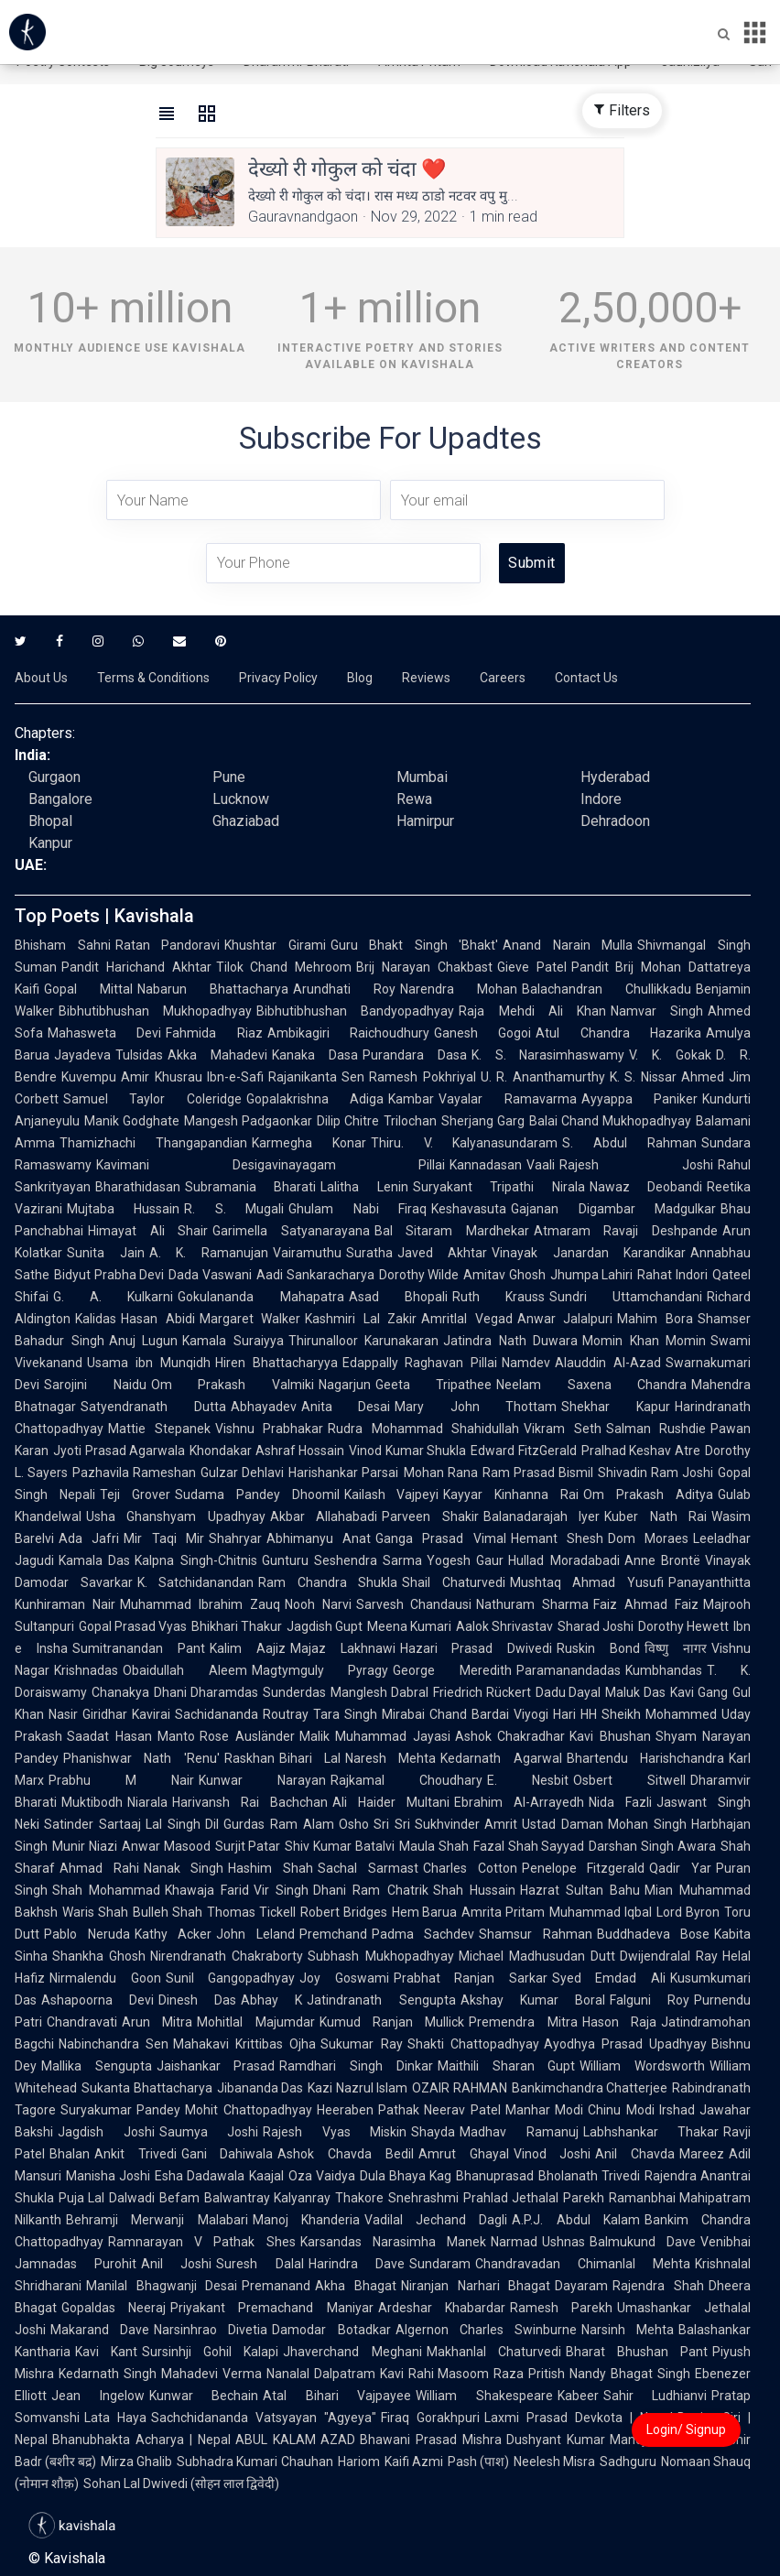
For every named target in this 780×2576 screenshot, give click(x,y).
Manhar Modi (544, 2110)
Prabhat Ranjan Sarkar (470, 1978)
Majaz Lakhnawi (342, 1648)
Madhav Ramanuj (519, 2132)
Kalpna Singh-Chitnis (195, 1560)
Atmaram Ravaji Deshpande (626, 1230)
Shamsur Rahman (535, 1934)
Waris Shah (95, 1912)
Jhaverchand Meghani (352, 2351)
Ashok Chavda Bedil (345, 2154)
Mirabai (403, 1714)
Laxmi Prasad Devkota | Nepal (578, 2417)
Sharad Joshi (596, 1626)
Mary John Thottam (476, 1406)
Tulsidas (139, 1055)
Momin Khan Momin (644, 1340)
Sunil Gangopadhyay (231, 1978)
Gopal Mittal (88, 989)
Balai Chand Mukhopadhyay (610, 1121)
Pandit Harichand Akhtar (136, 967)
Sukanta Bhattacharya (146, 2088)
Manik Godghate (131, 1121)
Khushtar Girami (275, 945)
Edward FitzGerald (524, 1450)
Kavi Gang (699, 1692)
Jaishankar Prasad (216, 2066)
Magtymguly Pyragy (320, 1670)
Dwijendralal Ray (669, 1956)
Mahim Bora (655, 1318)
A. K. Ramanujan (208, 1252)
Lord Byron (688, 1912)
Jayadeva (82, 1055)
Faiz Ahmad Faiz (646, 1604)
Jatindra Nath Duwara (510, 1340)
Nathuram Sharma (532, 1604)
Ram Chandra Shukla (327, 1582)
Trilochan (410, 1121)
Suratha (369, 1252)
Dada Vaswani (210, 1274)
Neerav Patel (462, 2110)
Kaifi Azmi (414, 2461)
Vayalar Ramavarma (507, 1099)
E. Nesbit (528, 1780)
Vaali (540, 1165)
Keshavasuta (468, 1208)
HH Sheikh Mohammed (648, 1714)
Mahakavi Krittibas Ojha (244, 2044)
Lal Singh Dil (183, 1824)
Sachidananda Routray (242, 1714)
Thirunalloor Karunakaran (363, 1340)
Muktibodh (92, 1802)
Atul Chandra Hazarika (618, 1033)
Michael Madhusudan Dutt (537, 1956)
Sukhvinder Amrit (466, 1824)
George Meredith (452, 1670)
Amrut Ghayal (463, 2154)
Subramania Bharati (250, 1186)
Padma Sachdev (423, 1934)
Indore (601, 799)
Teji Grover (135, 1494)
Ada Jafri (89, 1538)
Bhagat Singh (650, 2373)
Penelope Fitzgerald (583, 1868)
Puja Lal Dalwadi (107, 2197)
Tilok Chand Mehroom (284, 967)
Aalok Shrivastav (504, 1626)
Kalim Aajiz (248, 1648)
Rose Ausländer (247, 1736)
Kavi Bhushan (610, 1736)
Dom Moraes (648, 1538)
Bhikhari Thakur (236, 1626)
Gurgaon (54, 777)
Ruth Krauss (498, 1296)
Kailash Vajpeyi (391, 1494)
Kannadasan (486, 1165)
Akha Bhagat (355, 2285)
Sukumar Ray (361, 2044)
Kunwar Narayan (262, 1780)
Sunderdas (294, 1692)
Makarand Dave (99, 2329)
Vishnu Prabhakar (269, 1428)
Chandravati (82, 2022)
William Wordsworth (642, 2066)
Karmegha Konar (309, 1143)
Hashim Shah (270, 1868)
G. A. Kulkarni (113, 1296)
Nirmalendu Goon (105, 1978)
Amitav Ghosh (504, 1274)
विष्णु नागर (676, 1648)
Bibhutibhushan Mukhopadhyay (155, 1011)
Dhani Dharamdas (206, 1692)
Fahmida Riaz (214, 1033)
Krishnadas (86, 1670)
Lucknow (240, 799)
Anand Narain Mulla (568, 945)
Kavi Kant (106, 2351)
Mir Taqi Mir (164, 1538)
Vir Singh (281, 1890)
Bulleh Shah (167, 1912)
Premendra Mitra (523, 2022)
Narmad (514, 2241)
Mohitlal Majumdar (255, 2022)
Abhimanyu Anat (318, 1538)
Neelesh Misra (554, 2461)
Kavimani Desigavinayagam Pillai (270, 1165)
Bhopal (50, 821)
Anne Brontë (662, 1560)
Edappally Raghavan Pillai (420, 1362)
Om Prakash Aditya (648, 1494)
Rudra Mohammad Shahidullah (423, 1428)
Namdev (526, 1362)
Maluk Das (635, 1692)
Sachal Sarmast (368, 1868)
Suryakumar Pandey (120, 2110)
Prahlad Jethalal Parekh (533, 2197)
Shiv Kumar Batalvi (340, 1846)
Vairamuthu (307, 1252)
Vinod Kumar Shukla (407, 1450)
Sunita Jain (106, 1252)
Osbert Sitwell (629, 1780)
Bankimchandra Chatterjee (590, 2088)
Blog (360, 677)
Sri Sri (392, 1824)
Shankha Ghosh (99, 1956)
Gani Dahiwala (227, 2154)
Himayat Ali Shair (148, 1230)
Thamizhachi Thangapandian (153, 1143)
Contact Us (586, 677)
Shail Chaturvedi (453, 1582)
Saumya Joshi (209, 2132)
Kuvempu (88, 1077)
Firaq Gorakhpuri (430, 2417)
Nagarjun (345, 1384)
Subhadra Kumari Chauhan (254, 2461)
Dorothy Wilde (419, 1274)
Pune (228, 777)
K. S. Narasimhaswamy (548, 1055)
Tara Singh (345, 1714)
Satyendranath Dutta (153, 1406)
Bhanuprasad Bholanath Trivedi (547, 2175)
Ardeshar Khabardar (441, 2307)
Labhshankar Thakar (651, 2132)
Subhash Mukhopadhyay (380, 1956)
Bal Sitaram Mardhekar (451, 1230)
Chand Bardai (469, 1714)
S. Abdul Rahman (629, 1143)
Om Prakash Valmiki (232, 1384)
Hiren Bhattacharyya (276, 1362)
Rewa (414, 799)
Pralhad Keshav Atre (640, 1450)
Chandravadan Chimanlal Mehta (582, 2263)
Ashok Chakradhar (510, 1736)
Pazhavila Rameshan (134, 1472)
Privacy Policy (278, 677)
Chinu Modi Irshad (641, 2110)
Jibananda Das (260, 2088)
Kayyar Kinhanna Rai (511, 1494)
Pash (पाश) (478, 2461)
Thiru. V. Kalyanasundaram (464, 1143)
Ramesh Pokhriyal (422, 1077)
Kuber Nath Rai (655, 1516)
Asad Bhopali (398, 1296)
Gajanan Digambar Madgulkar (613, 1208)
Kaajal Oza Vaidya (301, 2175)
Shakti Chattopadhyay (473, 2044)
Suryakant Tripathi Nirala (499, 1186)
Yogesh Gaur (465, 1560)
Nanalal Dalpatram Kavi (335, 2373)
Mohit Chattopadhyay (248, 2110)
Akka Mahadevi (217, 1055)
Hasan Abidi (158, 1318)
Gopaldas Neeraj (113, 2307)
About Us (41, 677)
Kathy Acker (173, 1934)
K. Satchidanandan (196, 1582)
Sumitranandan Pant (138, 1648)
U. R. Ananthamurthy (543, 1077)
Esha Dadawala (199, 2175)
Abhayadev (264, 1406)
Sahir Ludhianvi (655, 2395)
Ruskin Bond (598, 1648)
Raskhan (249, 1758)
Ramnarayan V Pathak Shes (202, 2241)
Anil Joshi (176, 2263)
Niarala (147, 1802)
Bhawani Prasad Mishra (431, 2439)
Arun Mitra (157, 2022)
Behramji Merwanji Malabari (157, 2219)
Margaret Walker (250, 1318)
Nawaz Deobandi (646, 1186)
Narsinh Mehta (627, 2329)
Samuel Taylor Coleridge (152, 1099)
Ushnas (563, 2241)
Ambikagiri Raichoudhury (348, 1033)
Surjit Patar (248, 1846)
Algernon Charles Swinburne (486, 2329)
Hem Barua (425, 1912)
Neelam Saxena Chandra (591, 1384)
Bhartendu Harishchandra (645, 1758)
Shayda (433, 2132)
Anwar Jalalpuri (565, 1318)
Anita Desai (346, 1406)
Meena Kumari (409, 1626)
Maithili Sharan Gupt (506, 2066)
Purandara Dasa (415, 1055)
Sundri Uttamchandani (625, 1296)
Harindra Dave (357, 2263)
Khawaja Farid (207, 1890)
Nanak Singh (184, 1868)
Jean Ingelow (98, 2395)
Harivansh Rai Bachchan (250, 1802)
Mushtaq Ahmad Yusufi (587, 1582)
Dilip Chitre (348, 1121)
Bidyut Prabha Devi (109, 1274)
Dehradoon (615, 821)
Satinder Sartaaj (92, 1824)
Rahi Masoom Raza (466, 2373)
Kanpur (50, 843)
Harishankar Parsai (343, 1472)
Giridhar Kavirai (126, 1714)
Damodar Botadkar (331, 2329)
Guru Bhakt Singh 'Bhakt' (414, 945)
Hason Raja (619, 2022)
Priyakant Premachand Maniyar (271, 2307)
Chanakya (120, 1692)
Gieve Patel (532, 967)
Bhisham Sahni (63, 945)
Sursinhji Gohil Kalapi (210, 2351)
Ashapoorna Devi (97, 2000)
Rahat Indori (672, 1274)
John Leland (255, 1934)
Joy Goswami (344, 1978)
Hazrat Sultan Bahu (580, 1890)
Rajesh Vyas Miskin (334, 2132)
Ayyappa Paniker (639, 1099)
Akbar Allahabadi (323, 1516)
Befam (179, 2197)
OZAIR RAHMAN (459, 2088)
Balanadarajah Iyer (541, 1516)
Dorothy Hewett (683, 1626)
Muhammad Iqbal (600, 1912)
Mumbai (422, 777)
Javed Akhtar (442, 1252)
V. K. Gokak (670, 1055)
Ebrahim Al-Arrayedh (519, 1802)
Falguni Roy (649, 2000)
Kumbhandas (663, 1670)
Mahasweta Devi (104, 1033)
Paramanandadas (568, 1670)
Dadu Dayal (568, 1692)
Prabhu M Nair (121, 1780)
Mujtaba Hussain (123, 1208)
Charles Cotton (470, 1868)
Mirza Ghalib (136, 2461)
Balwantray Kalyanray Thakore (294, 2197)
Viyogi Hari (545, 1714)
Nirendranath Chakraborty (226, 1956)
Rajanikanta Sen (316, 1077)
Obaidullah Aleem (185, 1670)
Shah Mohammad (106, 1890)
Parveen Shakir (430, 1516)
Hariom (359, 2461)
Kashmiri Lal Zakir (361, 1318)
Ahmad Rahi (99, 1868)
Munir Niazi (84, 1846)
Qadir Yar (680, 1868)
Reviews (426, 677)
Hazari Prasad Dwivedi (476, 1648)
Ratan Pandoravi (168, 945)
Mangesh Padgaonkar (248, 1121)
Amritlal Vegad (467, 1318)
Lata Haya (115, 2417)
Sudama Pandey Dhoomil (257, 1494)
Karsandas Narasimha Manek (393, 2241)
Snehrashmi (423, 2197)
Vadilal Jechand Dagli (436, 2219)
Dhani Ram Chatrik (370, 1890)
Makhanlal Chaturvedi (494, 2351)
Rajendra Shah (658, 2285)
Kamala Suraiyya (233, 1340)
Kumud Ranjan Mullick (392, 2022)
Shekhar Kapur (615, 1406)
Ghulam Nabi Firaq (357, 1208)
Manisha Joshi (108, 2175)
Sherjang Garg (483, 1121)
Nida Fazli (620, 1802)
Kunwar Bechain (204, 2395)
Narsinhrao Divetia (210, 2329)
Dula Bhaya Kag (405, 2175)
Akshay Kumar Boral (532, 2000)
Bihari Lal (310, 1758)
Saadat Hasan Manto (131, 1736)
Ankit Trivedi (135, 2154)
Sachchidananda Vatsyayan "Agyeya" (263, 2417)
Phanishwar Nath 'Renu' (141, 1758)
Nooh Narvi (318, 1604)
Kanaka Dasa (315, 1055)
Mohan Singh (647, 1824)
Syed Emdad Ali (609, 1978)
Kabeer (578, 2395)
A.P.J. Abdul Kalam (576, 2219)
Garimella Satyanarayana (291, 1230)
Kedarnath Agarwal (500, 1758)
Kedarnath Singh (108, 2373)
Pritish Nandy (567, 2373)
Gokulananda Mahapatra (260, 1296)
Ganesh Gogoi (482, 1033)
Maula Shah (434, 1846)
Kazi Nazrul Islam (357, 2088)
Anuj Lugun (144, 1340)
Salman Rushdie (656, 1428)
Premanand (276, 2285)
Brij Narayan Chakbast (424, 967)
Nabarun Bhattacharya (212, 989)
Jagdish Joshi (106, 2132)
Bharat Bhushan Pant (637, 2351)
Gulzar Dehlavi (242, 1472)
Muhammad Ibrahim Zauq (200, 1604)
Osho (354, 1824)
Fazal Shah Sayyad (529, 1846)
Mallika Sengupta (96, 2066)
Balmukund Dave (643, 2241)
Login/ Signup (686, 2429)
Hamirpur (425, 821)
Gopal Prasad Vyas (133, 1626)
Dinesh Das (197, 2000)
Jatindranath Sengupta (381, 2000)
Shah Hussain (474, 1890)
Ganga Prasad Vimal (440, 1538)
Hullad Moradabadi (563, 1560)
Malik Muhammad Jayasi (374, 1736)
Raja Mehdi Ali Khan (532, 1011)
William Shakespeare (484, 2395)
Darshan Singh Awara (652, 1846)
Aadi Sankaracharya (315, 1274)
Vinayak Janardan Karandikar (589, 1252)
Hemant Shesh (557, 1538)
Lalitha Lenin (363, 1186)
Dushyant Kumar (555, 2439)
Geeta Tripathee (434, 1384)
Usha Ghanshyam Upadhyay (175, 1516)
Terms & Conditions (153, 677)
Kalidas (95, 1318)
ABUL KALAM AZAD (295, 2439)
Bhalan (69, 2154)
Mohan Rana (441, 1472)
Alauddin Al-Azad (608, 1362)
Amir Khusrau (161, 1077)
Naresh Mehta (390, 1758)
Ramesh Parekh (561, 2307)
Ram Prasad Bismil (537, 1472)
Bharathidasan (137, 1186)
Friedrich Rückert (482, 1692)
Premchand (333, 1934)
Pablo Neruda (87, 1934)
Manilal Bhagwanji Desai (161, 2285)
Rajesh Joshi (636, 1165)
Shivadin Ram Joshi (655, 1472)
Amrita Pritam (503, 1912)
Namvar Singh (657, 1011)
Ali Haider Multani (391, 1802)
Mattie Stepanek (159, 1428)
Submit (531, 562)
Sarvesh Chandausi (414, 1604)
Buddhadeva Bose (653, 1934)
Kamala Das (94, 1560)
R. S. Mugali (234, 1208)
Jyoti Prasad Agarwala (119, 1450)
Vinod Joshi (552, 2154)
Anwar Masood (166, 1846)
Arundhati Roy (344, 989)
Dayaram (581, 2285)
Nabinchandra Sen (113, 2044)
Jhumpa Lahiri (592, 1274)
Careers (502, 677)
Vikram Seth (562, 1428)
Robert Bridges (343, 1912)
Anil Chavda (635, 2154)
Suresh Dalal (259, 2263)
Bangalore (60, 799)
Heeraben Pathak (368, 2110)
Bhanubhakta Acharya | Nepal (141, 2439)
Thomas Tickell (251, 1912)
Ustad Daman (562, 1824)
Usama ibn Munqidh (149, 1362)
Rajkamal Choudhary (406, 1780)
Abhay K (271, 2000)
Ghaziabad (245, 821)
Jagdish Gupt (325, 1626)
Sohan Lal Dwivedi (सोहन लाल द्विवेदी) (181, 2483)
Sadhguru (628, 2461)
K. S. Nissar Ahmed (667, 1077)
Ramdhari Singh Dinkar (355, 2066)
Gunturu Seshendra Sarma (342, 1560)
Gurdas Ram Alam (278, 1824)
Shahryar (235, 1538)
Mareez (701, 2154)
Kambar (411, 1099)
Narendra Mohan (458, 989)
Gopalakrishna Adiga (315, 1099)
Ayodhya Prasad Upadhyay (625, 2044)
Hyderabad (615, 777)
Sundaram (440, 2263)
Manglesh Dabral (379, 1692)
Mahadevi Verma (211, 2373)
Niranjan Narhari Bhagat (475, 2285)
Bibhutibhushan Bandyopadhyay (355, 1011)
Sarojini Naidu (95, 1384)
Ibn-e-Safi (235, 1077)
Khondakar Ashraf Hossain (267, 1450)
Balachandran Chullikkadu (606, 989)
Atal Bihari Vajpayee (337, 2395)
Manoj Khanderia (306, 2219)
